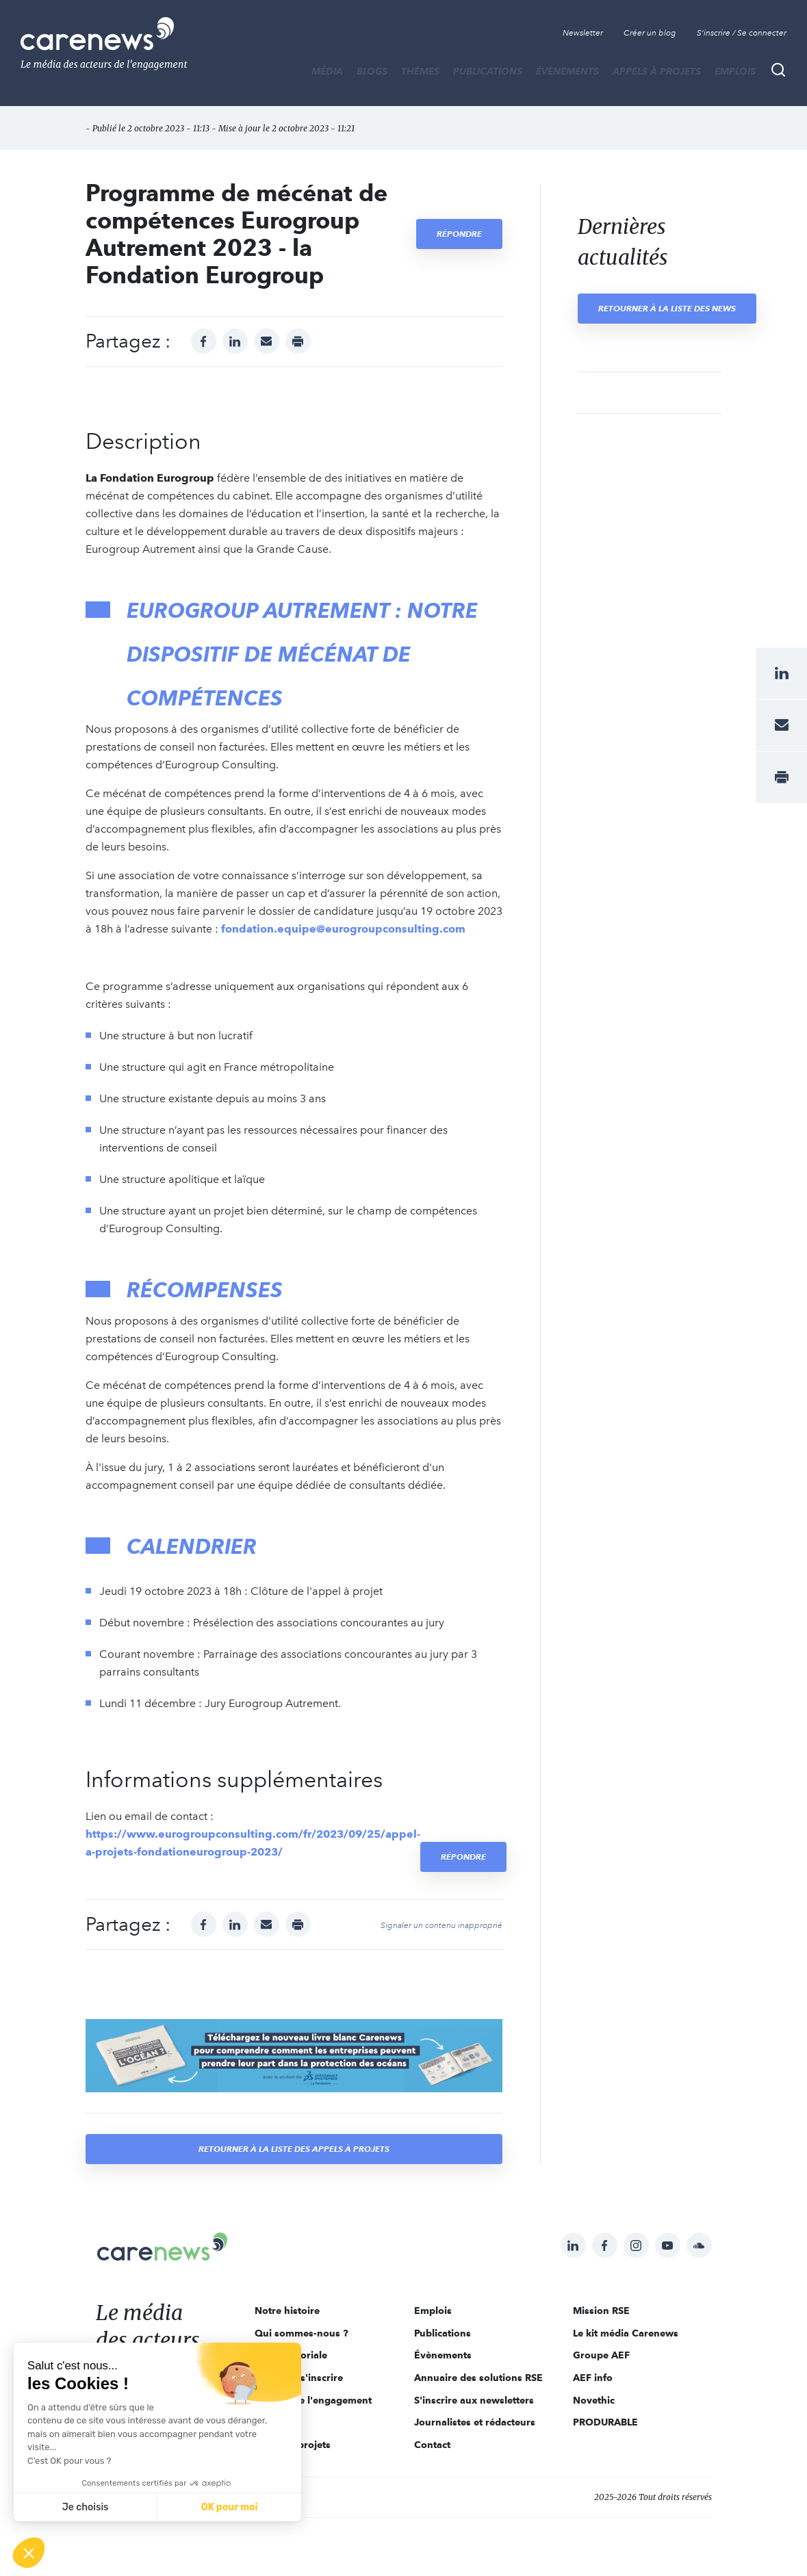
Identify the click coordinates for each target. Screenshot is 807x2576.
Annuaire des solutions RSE (478, 2377)
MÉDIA (327, 71)
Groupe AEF (601, 2355)
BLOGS (372, 71)
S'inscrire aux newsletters (474, 2400)
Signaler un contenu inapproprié (441, 1925)
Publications (487, 71)
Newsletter (583, 33)
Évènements (567, 71)
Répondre (459, 234)
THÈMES (420, 71)
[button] (28, 2552)
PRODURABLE (605, 2422)
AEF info (593, 2377)
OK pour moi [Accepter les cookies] (229, 2507)
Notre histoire (287, 2310)
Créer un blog (650, 33)
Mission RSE (601, 2310)
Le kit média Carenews (625, 2333)
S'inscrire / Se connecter (741, 33)
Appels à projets (657, 71)
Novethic (594, 2400)
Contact (432, 2444)
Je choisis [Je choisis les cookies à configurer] (85, 2507)
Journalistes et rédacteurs (474, 2422)
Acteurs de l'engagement (313, 2400)
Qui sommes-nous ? (301, 2333)
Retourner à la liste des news (667, 308)
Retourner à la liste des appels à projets (293, 2149)
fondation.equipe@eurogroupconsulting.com (343, 928)
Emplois (735, 71)
